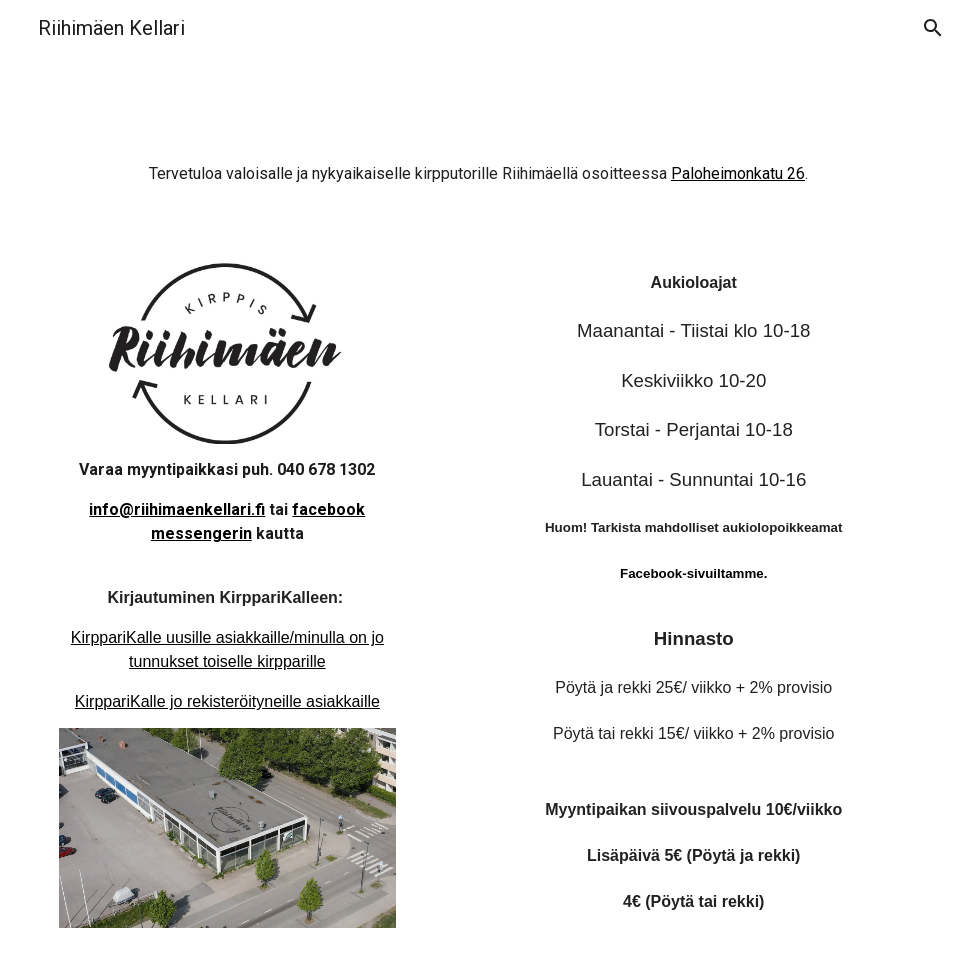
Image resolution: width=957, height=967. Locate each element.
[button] (933, 28)
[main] (479, 183)
